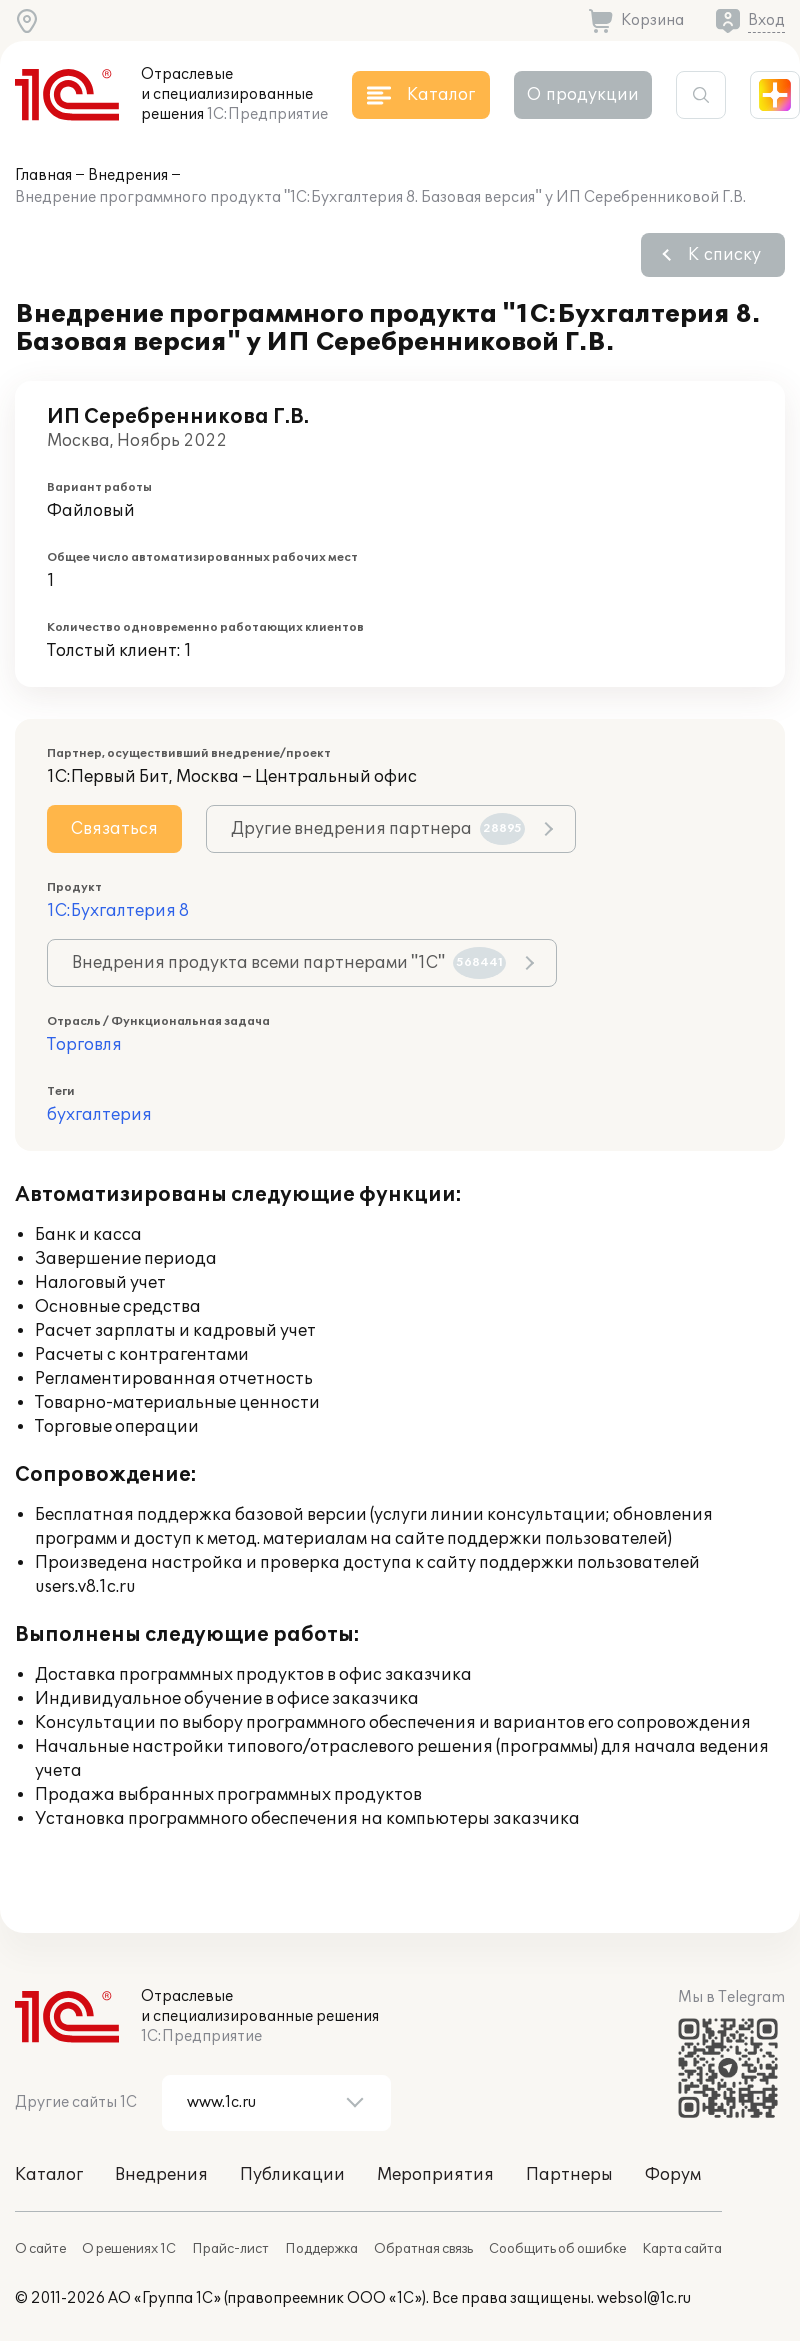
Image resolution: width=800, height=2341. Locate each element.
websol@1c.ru (644, 2298)
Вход (766, 20)
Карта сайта (682, 2249)
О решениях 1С (129, 2249)
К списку (724, 255)
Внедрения (128, 175)
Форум (673, 2175)
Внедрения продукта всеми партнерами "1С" (289, 963)
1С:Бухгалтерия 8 (118, 911)
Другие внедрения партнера (378, 829)
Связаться (114, 829)
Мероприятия (435, 2175)
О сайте (40, 2249)
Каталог (49, 2175)
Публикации (292, 2175)
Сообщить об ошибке (557, 2249)
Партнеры (569, 2175)
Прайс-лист (230, 2249)
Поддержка (321, 2249)
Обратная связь (423, 2249)
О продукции (583, 95)
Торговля (84, 1045)
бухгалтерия (99, 1115)
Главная (43, 175)
